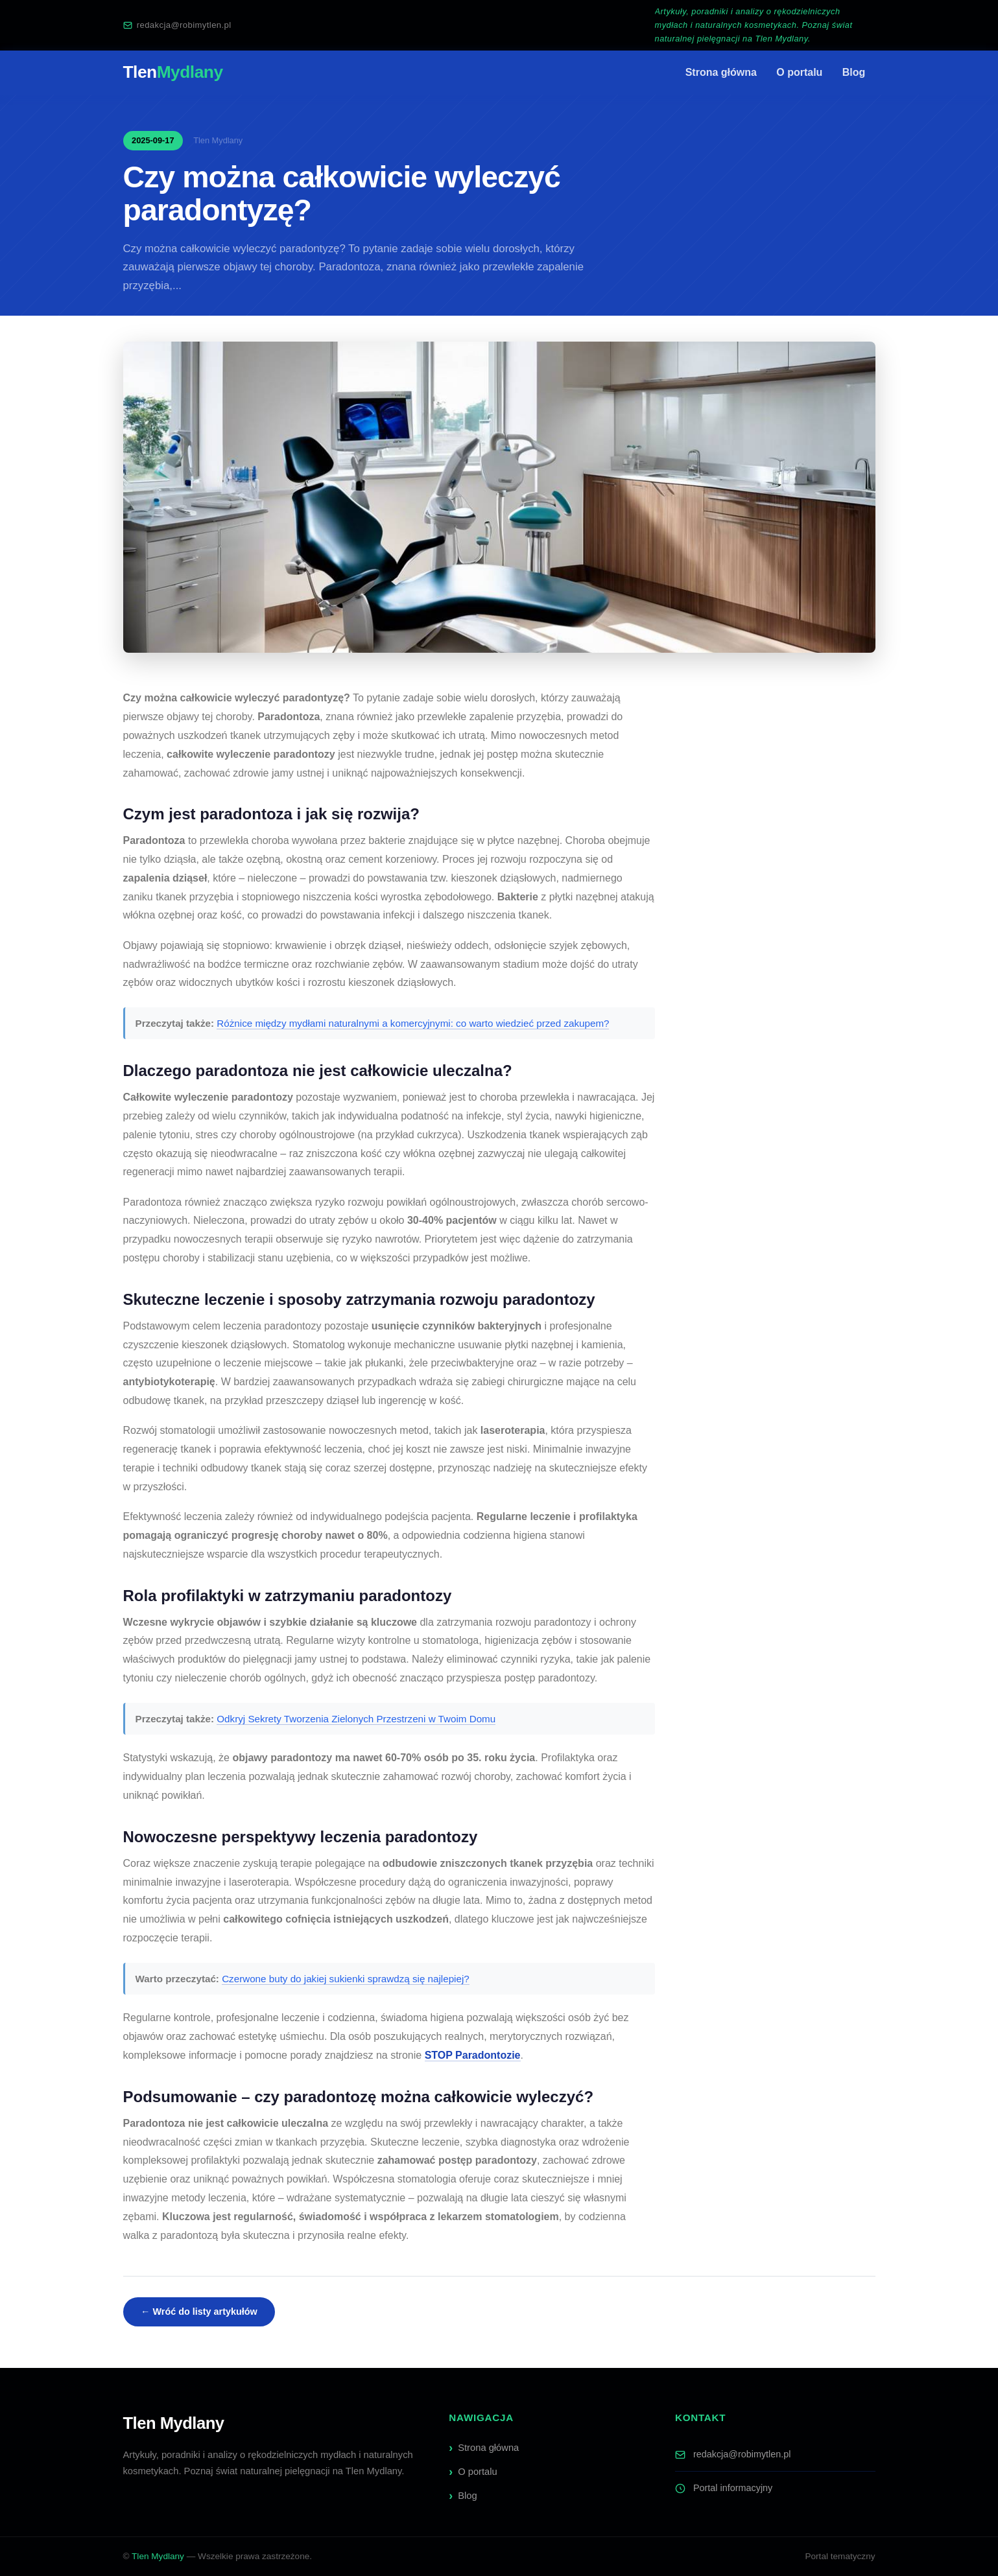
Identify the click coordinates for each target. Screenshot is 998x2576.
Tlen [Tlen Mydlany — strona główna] (173, 72)
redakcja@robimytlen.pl (177, 25)
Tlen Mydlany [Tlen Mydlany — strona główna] (173, 2423)
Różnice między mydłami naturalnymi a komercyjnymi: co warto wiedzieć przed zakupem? (413, 1023)
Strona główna (721, 72)
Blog (854, 72)
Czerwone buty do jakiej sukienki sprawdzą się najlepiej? (345, 1978)
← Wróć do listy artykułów (199, 2311)
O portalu (799, 72)
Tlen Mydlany (158, 2556)
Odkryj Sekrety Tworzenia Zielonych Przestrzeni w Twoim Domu (356, 1718)
